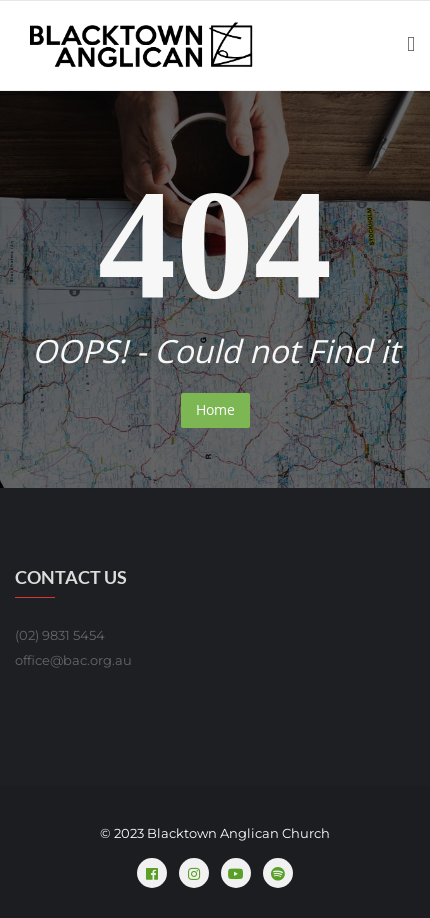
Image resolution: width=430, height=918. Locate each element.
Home (215, 409)
